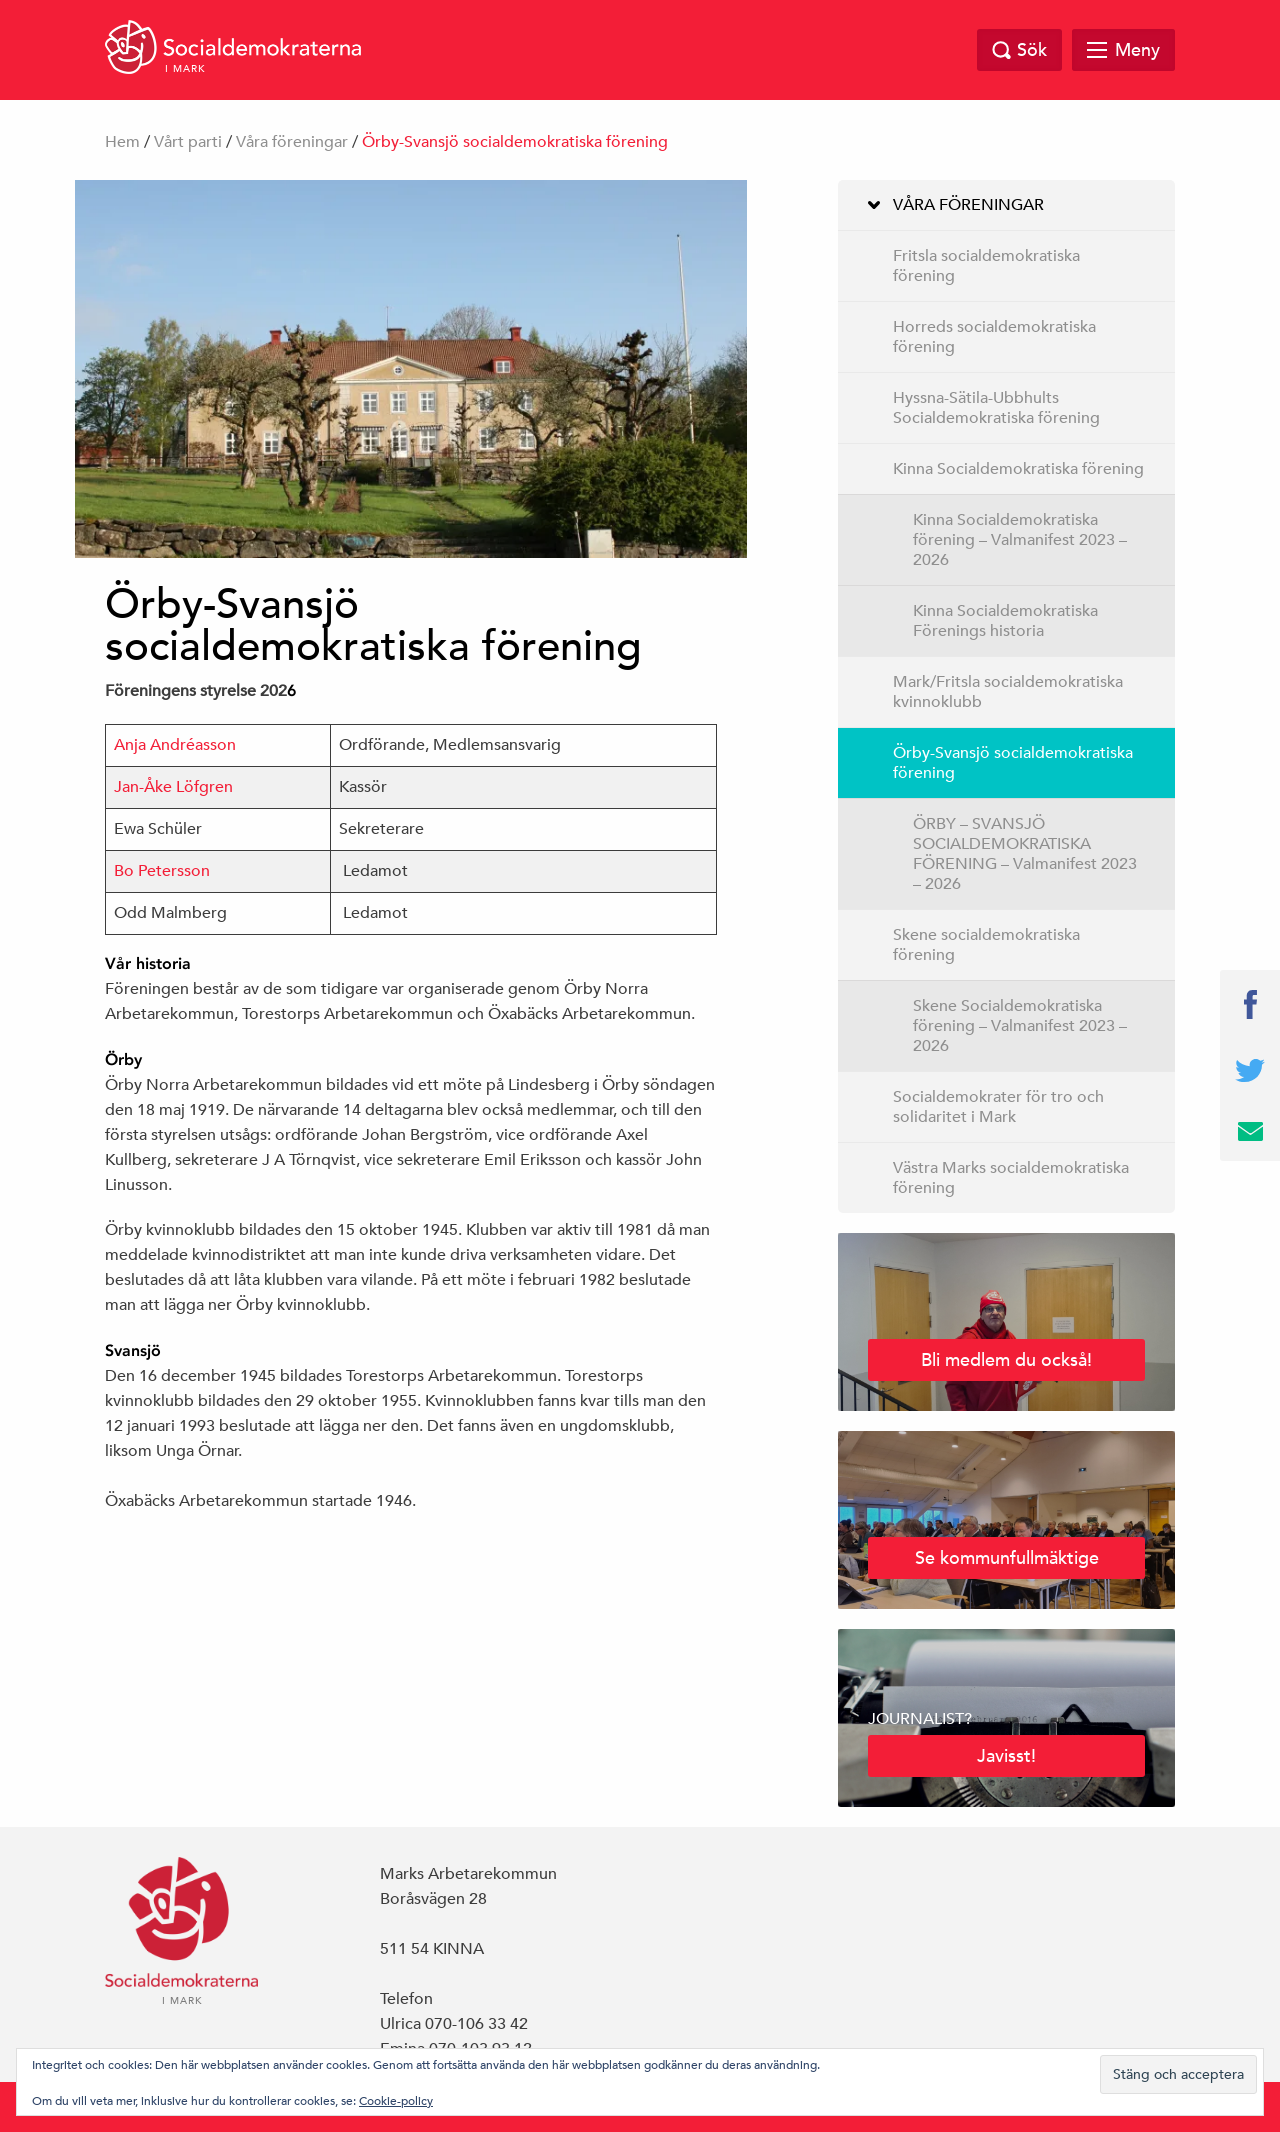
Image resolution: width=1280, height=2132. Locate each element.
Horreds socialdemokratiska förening (994, 337)
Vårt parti (188, 142)
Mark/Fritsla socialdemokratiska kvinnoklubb (1008, 692)
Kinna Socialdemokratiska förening (1018, 469)
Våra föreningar (292, 142)
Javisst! (1006, 1755)
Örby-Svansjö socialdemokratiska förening (1013, 763)
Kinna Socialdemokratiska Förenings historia (1005, 621)
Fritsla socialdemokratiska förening (986, 266)
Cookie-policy (396, 2100)
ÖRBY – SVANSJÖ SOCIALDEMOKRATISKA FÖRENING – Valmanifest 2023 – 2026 (1025, 854)
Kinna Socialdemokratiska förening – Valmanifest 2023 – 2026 (1020, 540)
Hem (122, 142)
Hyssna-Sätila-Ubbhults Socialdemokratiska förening (996, 408)
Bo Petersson (162, 871)
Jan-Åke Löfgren (173, 787)
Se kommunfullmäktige (1007, 1557)
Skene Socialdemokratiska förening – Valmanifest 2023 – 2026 (1020, 1026)
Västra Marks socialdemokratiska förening (1011, 1178)
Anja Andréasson (175, 745)
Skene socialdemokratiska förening (986, 945)
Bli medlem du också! (1006, 1359)
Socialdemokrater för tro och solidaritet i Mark (998, 1107)
